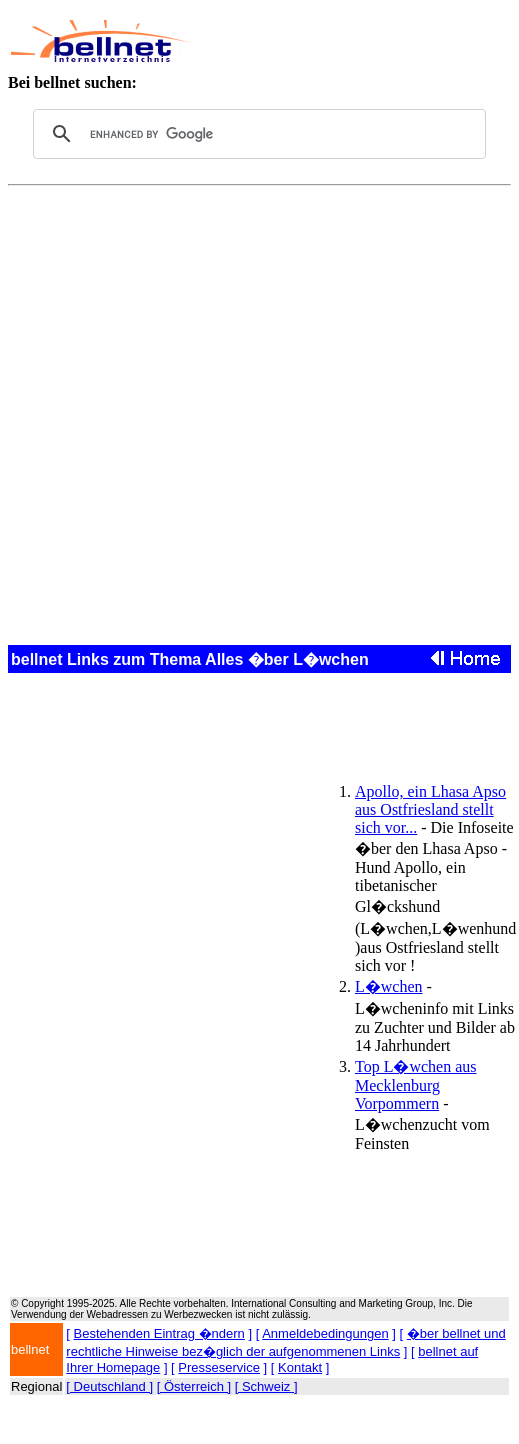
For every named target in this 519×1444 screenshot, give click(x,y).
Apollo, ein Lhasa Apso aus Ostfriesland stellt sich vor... (430, 809)
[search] (256, 134)
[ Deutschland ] (109, 1386)
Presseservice (219, 1367)
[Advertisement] (345, 41)
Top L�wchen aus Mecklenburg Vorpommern (416, 1085)
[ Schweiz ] (266, 1386)
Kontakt (300, 1367)
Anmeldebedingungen (325, 1333)
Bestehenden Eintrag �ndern (159, 1333)
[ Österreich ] (194, 1386)
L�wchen (389, 986)
